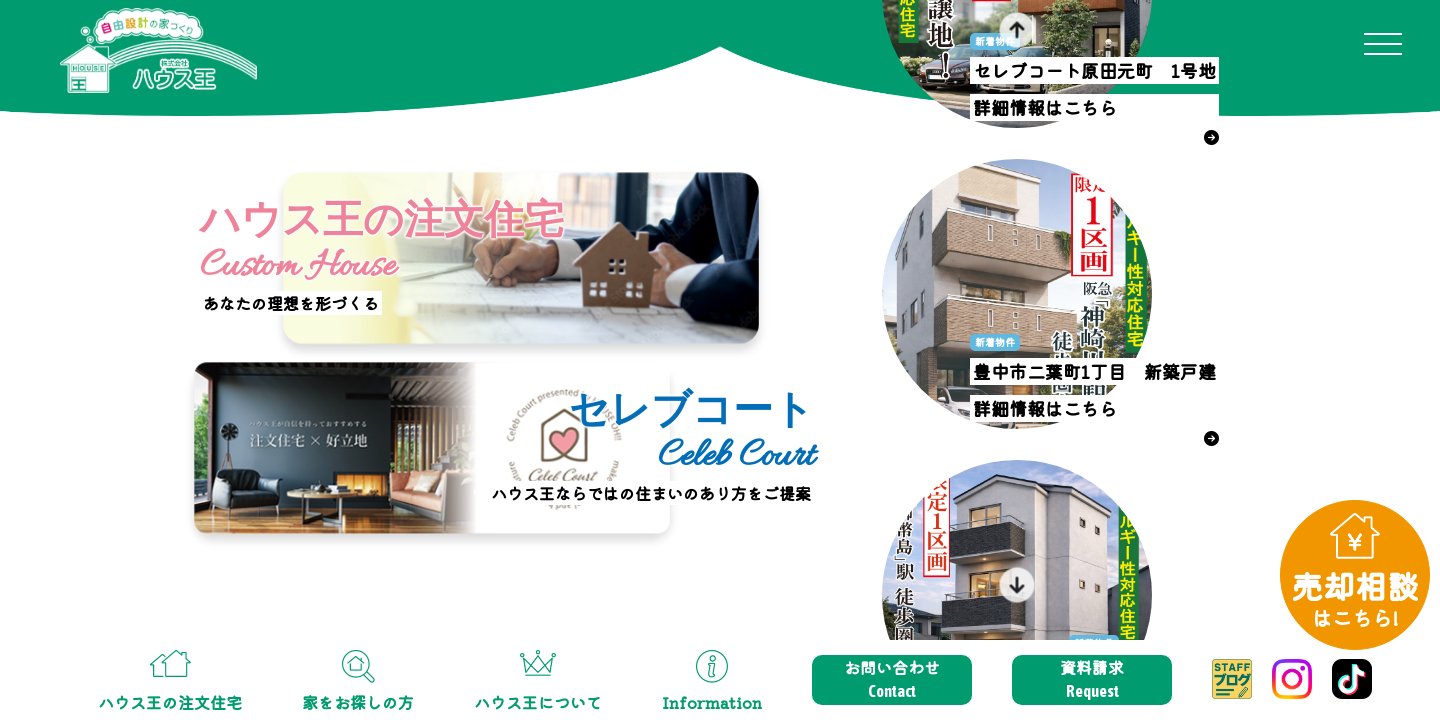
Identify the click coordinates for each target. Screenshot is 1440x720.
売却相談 (1355, 597)
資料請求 (1092, 679)
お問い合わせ (892, 679)
